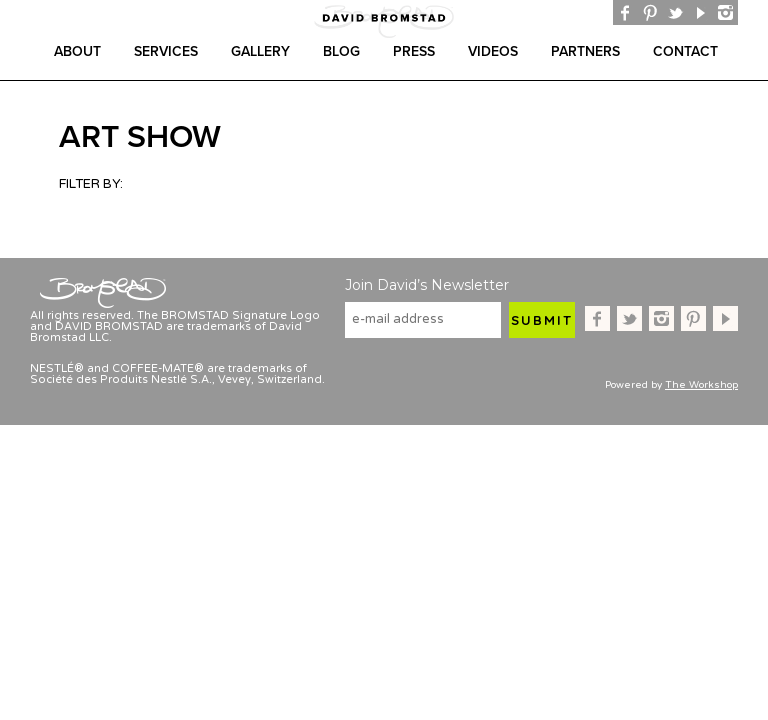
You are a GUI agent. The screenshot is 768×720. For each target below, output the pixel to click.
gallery (260, 51)
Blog (341, 51)
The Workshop (701, 385)
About (77, 51)
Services (166, 51)
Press (414, 51)
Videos (493, 51)
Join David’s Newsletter (427, 285)
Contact (685, 51)
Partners (585, 51)
